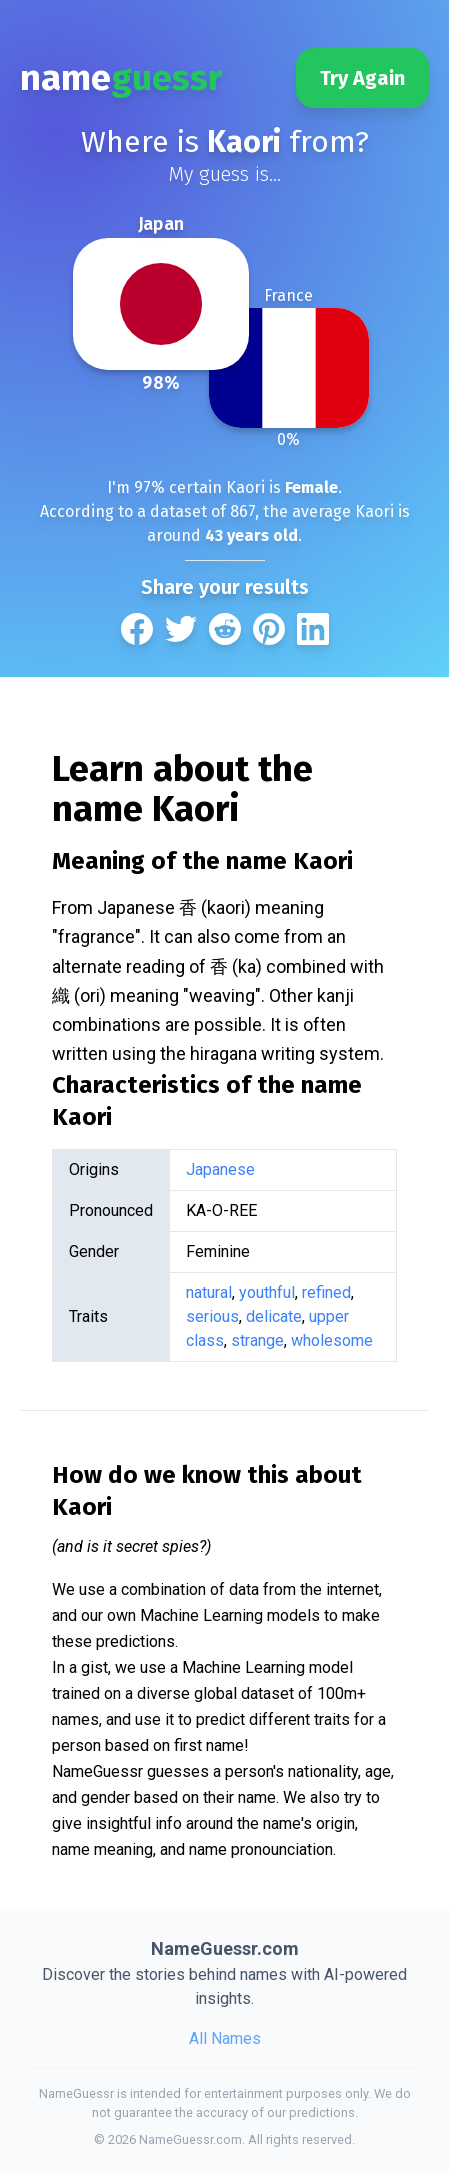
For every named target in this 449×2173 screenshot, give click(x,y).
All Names (225, 2038)
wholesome (332, 1340)
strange (257, 1340)
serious (212, 1316)
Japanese (220, 1169)
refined (326, 1292)
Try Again (362, 78)
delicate (274, 1316)
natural (209, 1292)
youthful (267, 1292)
